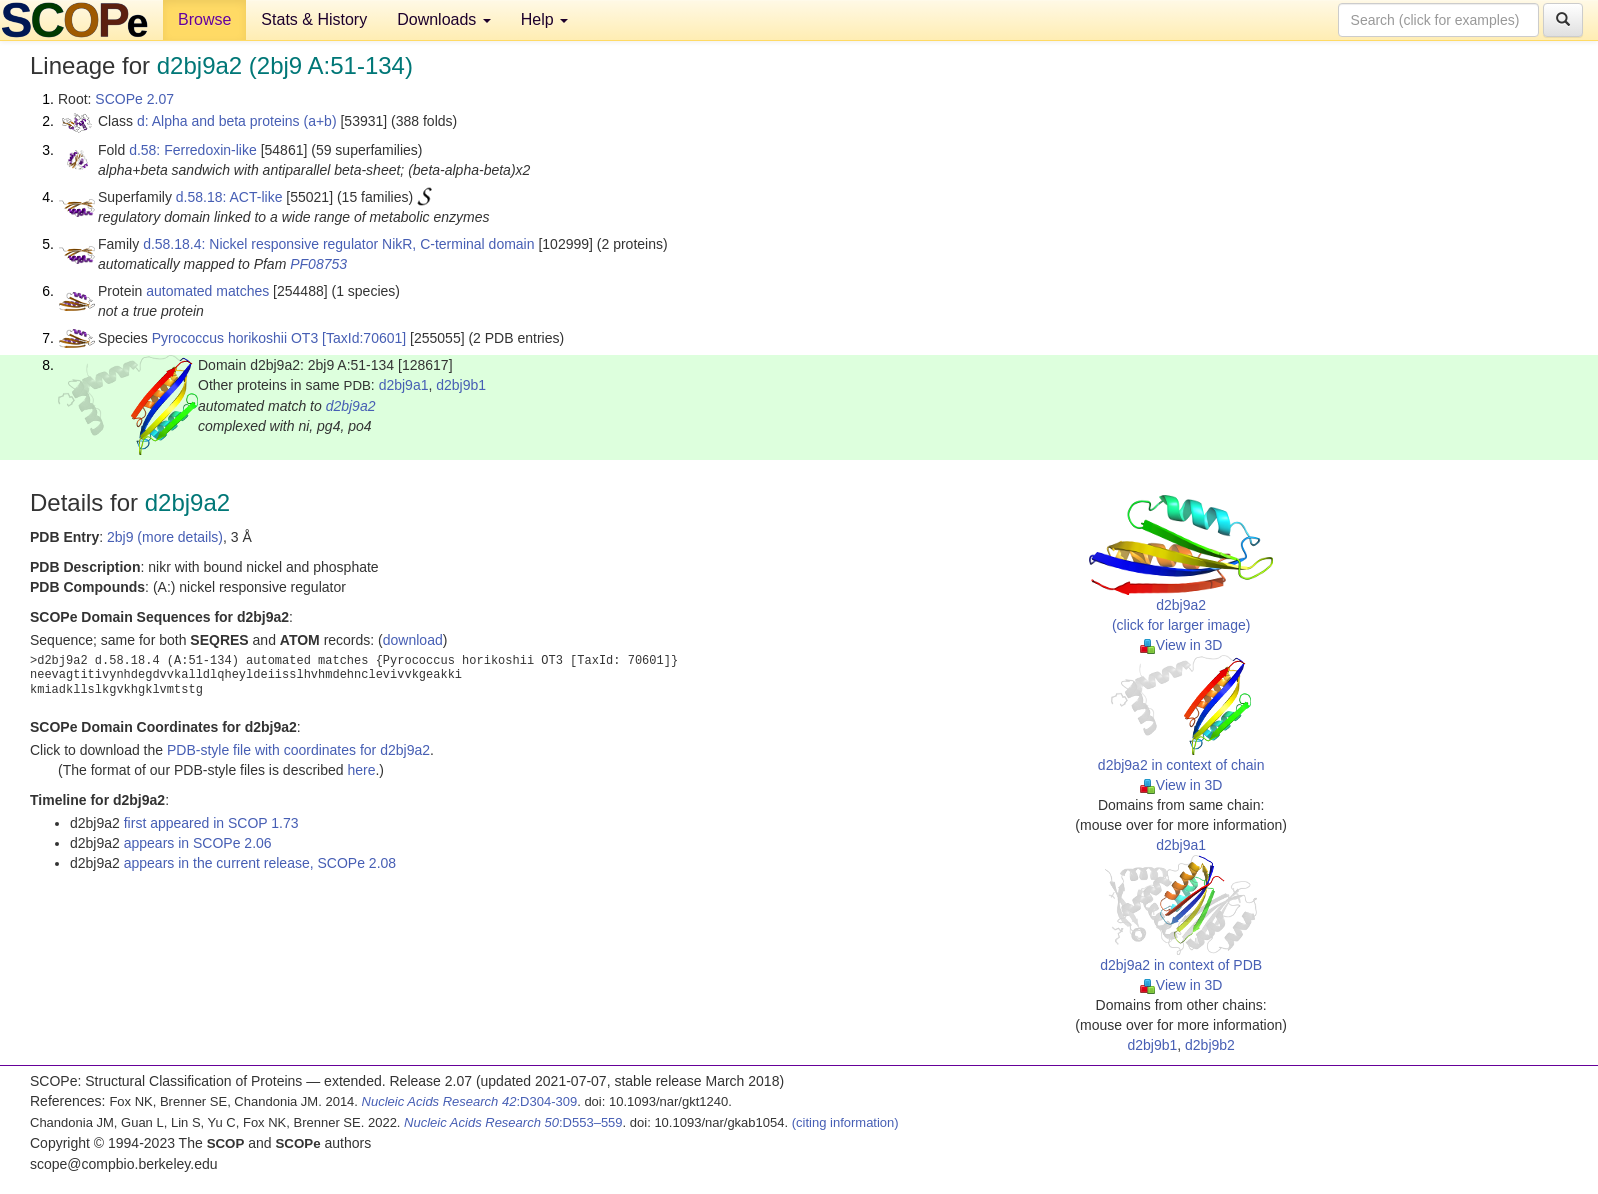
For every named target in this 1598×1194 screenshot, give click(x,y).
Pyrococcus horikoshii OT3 (235, 338)
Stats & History (314, 19)
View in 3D (1181, 645)
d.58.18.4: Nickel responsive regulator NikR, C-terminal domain (338, 244)
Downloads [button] (444, 19)
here (361, 770)
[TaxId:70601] (364, 338)
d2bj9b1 (461, 385)
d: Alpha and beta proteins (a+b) (237, 121)
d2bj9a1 (404, 385)
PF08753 (318, 264)
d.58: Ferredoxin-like (193, 150)
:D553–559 (513, 1122)
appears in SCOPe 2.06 (198, 843)
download (413, 640)
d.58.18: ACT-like (229, 197)
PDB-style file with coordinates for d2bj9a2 (298, 750)
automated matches (207, 291)
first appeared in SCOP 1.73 (211, 823)
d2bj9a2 (351, 406)
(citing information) (845, 1122)
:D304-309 (470, 1101)
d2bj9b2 (1210, 1045)
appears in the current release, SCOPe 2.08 (260, 863)
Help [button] (544, 19)
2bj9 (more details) (165, 537)
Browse (204, 19)
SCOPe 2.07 (134, 99)
